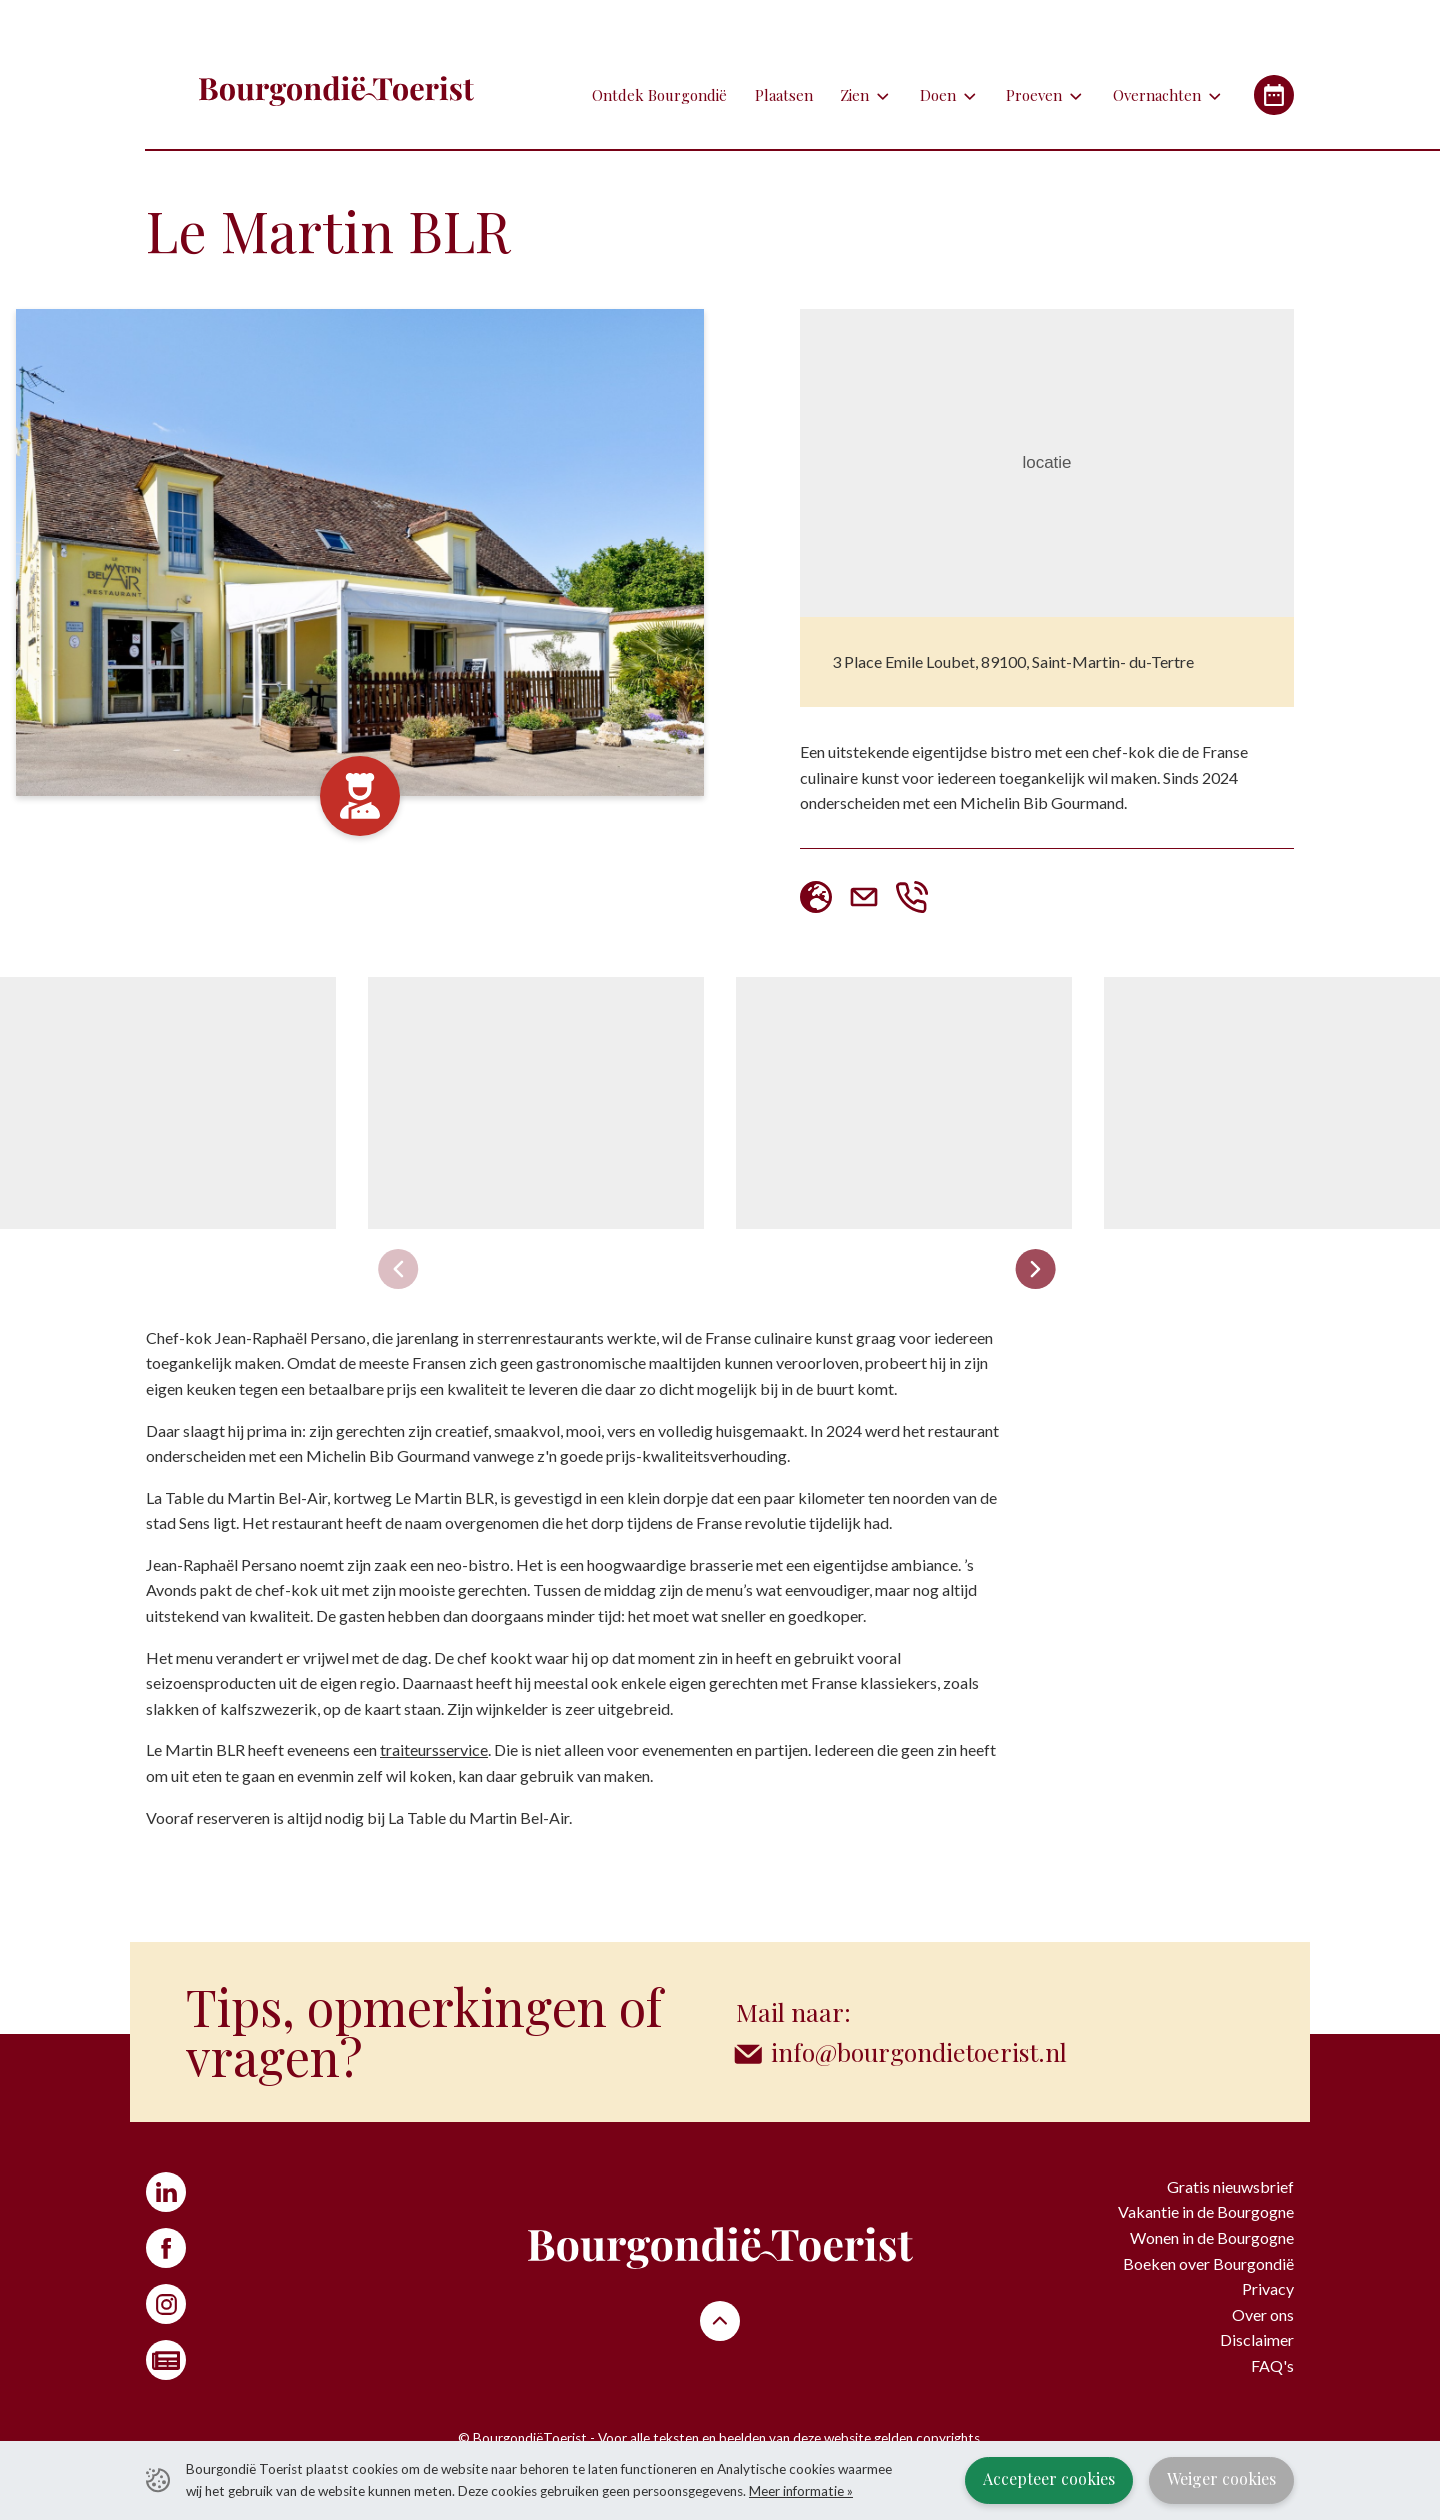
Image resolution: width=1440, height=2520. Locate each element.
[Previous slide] (398, 1269)
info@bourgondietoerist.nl (922, 2051)
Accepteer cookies (1049, 2478)
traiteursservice (434, 1749)
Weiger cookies (1221, 2478)
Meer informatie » (801, 2491)
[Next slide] (1035, 1269)
